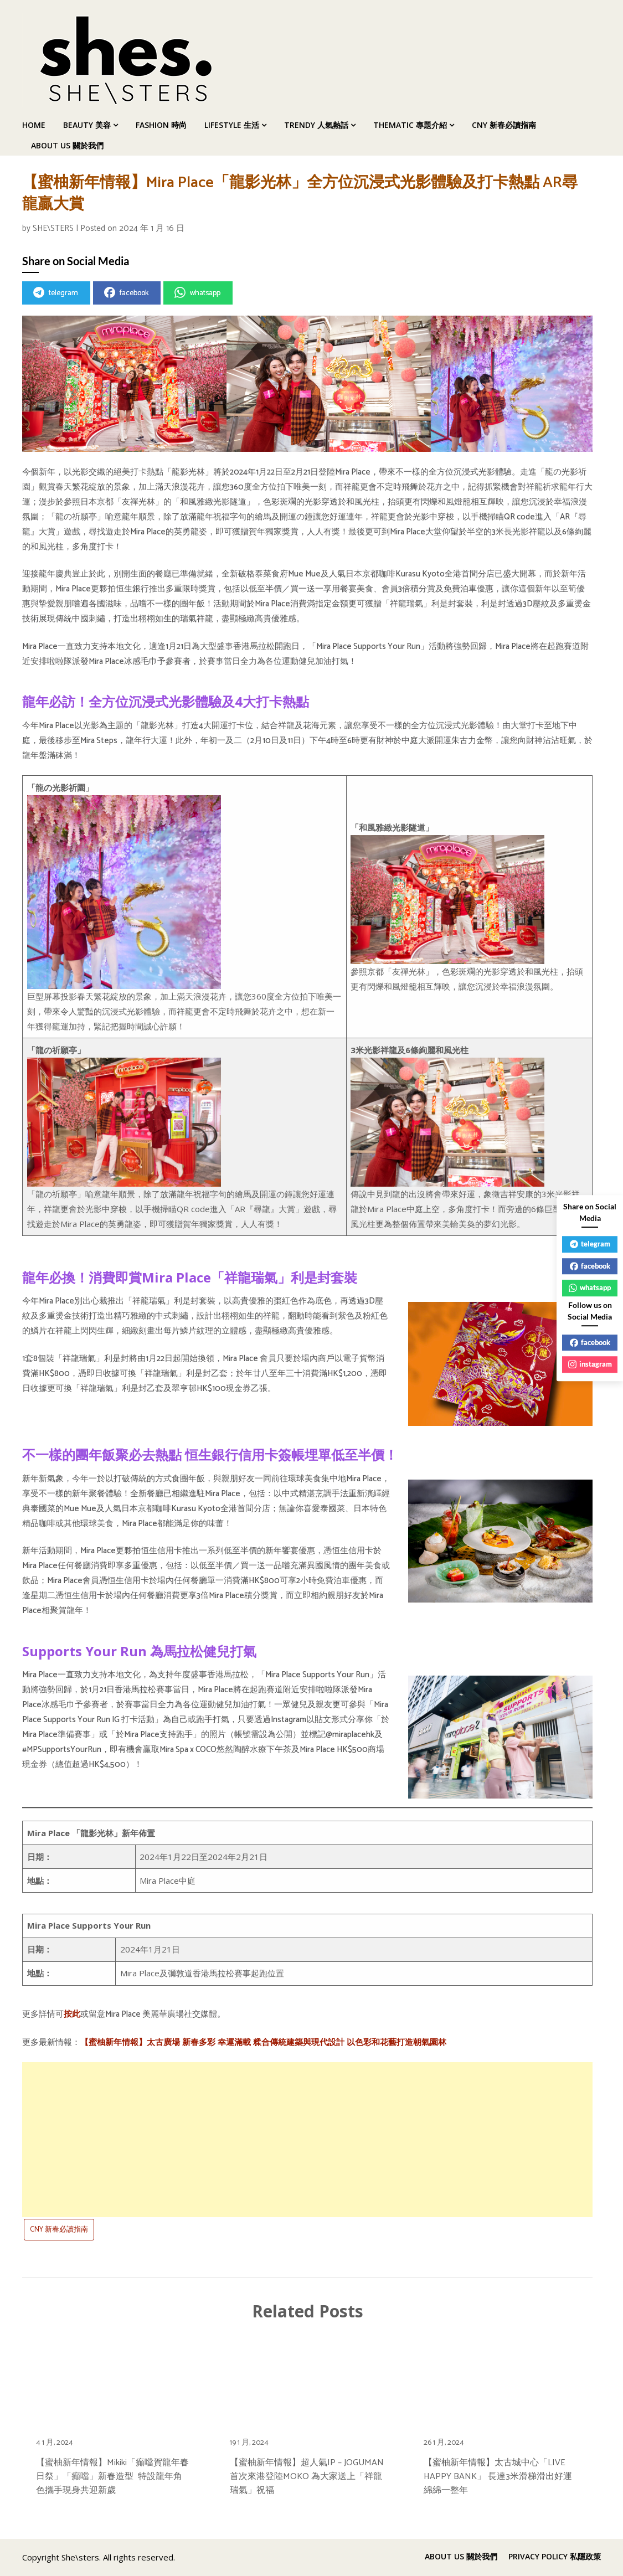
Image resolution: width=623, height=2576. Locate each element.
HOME (33, 125)
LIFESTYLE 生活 (231, 125)
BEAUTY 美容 (87, 125)
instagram (590, 1363)
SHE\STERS (53, 228)
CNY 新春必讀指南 (504, 125)
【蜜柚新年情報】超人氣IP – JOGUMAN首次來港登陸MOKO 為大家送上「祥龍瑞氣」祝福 (307, 2476)
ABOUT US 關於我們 (67, 145)
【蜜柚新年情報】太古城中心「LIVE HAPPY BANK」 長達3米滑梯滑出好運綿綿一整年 (498, 2476)
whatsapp (197, 293)
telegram (55, 293)
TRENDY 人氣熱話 (316, 125)
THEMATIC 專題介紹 (410, 125)
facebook (126, 293)
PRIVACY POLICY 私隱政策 (554, 2556)
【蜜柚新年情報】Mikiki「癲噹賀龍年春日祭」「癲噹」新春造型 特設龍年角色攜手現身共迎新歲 (112, 2476)
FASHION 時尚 (161, 125)
